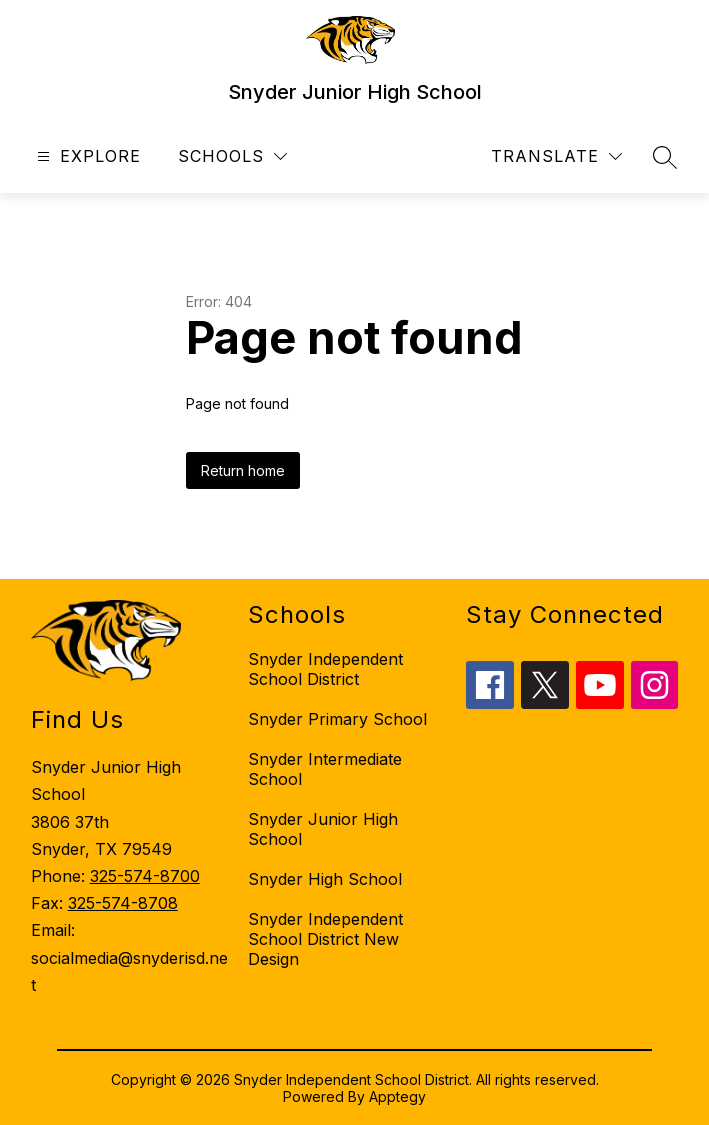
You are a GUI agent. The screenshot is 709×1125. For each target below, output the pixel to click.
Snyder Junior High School (323, 829)
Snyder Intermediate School (325, 769)
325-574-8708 (123, 903)
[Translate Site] (556, 156)
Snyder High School (325, 879)
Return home (243, 470)
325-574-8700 (145, 876)
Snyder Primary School (337, 719)
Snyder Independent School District (325, 669)
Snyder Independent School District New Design (325, 939)
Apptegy (397, 1096)
